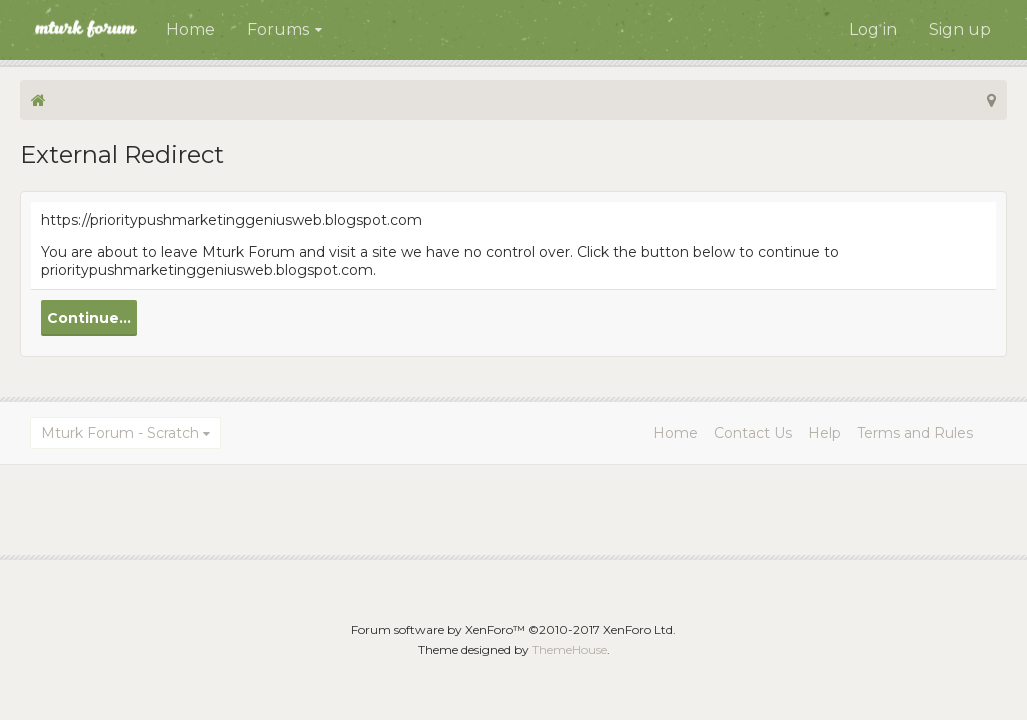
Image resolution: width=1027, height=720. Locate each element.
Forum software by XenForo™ (513, 629)
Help (824, 433)
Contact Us (753, 433)
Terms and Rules (915, 433)
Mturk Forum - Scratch (120, 433)
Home (190, 29)
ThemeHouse (569, 649)
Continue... (89, 318)
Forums (278, 29)
